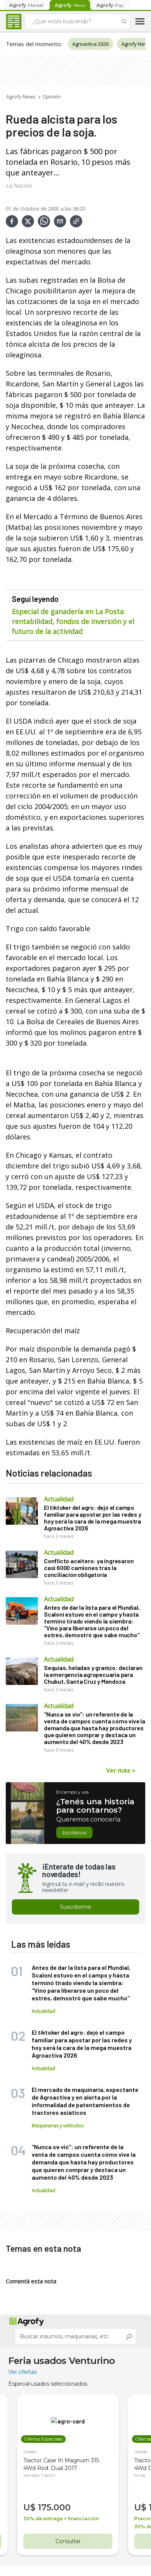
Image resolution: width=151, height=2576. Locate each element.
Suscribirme (75, 1906)
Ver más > (120, 1770)
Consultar (67, 2498)
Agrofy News (21, 96)
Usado (30, 2408)
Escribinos (74, 1832)
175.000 (54, 2464)
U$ (30, 2464)
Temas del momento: (34, 44)
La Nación (19, 185)
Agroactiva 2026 (90, 43)
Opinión (51, 96)
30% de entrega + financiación (61, 2475)
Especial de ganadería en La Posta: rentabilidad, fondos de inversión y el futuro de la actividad (73, 621)
